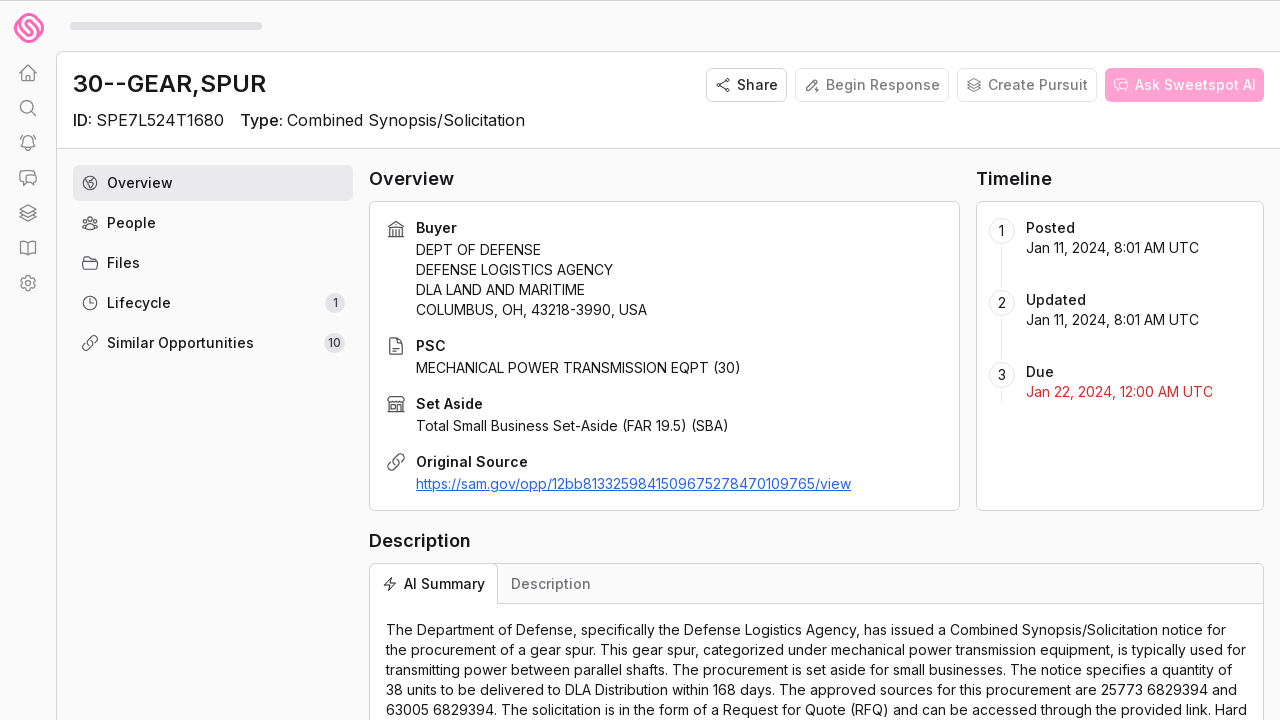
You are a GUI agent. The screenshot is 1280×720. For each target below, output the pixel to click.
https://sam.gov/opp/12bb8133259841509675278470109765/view (633, 483)
